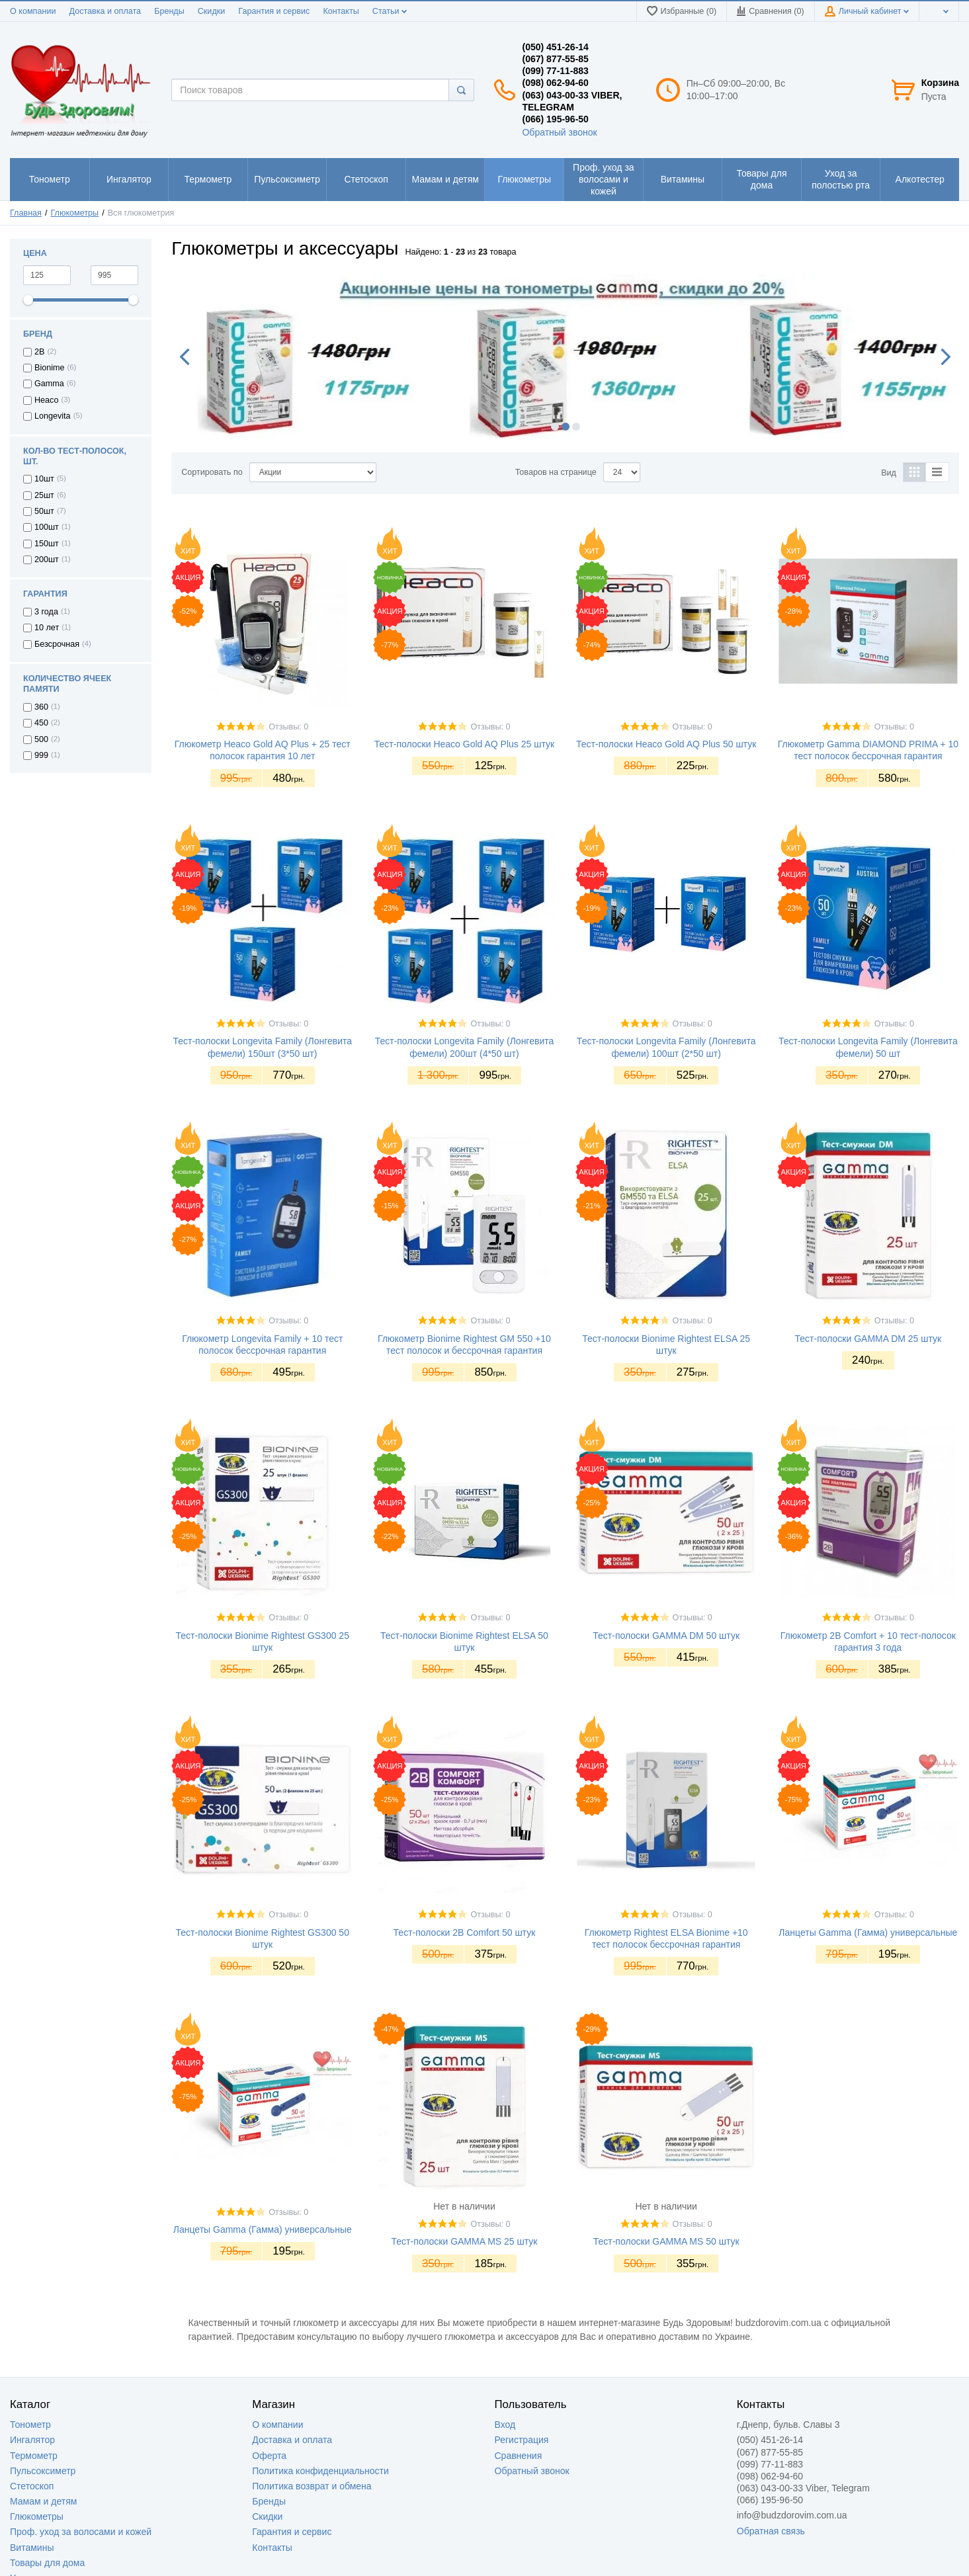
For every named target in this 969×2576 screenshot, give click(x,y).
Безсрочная (56, 644)
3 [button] (576, 427)
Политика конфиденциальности (320, 2471)
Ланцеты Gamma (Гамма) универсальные (868, 1932)
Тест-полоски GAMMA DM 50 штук (666, 1635)
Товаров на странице (556, 472)
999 (41, 755)
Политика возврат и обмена (311, 2486)
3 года (46, 611)
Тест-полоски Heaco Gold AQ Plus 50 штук (666, 744)
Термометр (34, 2455)
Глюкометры (36, 2516)
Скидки (212, 11)
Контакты (340, 11)
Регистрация (522, 2439)
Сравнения (518, 2455)
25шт (44, 495)
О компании (33, 11)
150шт (46, 543)
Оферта (269, 2455)
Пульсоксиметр (42, 2471)
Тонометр (30, 2424)
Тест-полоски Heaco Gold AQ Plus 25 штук (464, 744)
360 (41, 707)
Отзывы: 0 (288, 726)
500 (41, 739)
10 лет (46, 627)
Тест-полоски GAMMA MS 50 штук (666, 2241)
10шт (44, 478)
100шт (46, 527)
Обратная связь (771, 2531)
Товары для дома (47, 2562)
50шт (44, 511)
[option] (565, 348)
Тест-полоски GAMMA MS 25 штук (465, 2241)
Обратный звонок (559, 132)
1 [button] (555, 427)
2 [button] (565, 427)
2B (39, 351)
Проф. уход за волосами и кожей (80, 2531)
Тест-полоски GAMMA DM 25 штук (868, 1338)
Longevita (52, 416)
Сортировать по (212, 472)
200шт (46, 559)
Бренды (169, 11)
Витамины (32, 2547)
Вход (505, 2424)
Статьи (389, 11)
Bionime (49, 367)
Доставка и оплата (105, 11)
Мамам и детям (43, 2501)
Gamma (49, 383)
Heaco (46, 400)
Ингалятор (32, 2439)
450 (41, 722)
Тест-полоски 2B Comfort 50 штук (465, 1932)
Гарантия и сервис (274, 11)
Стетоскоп (32, 2486)
